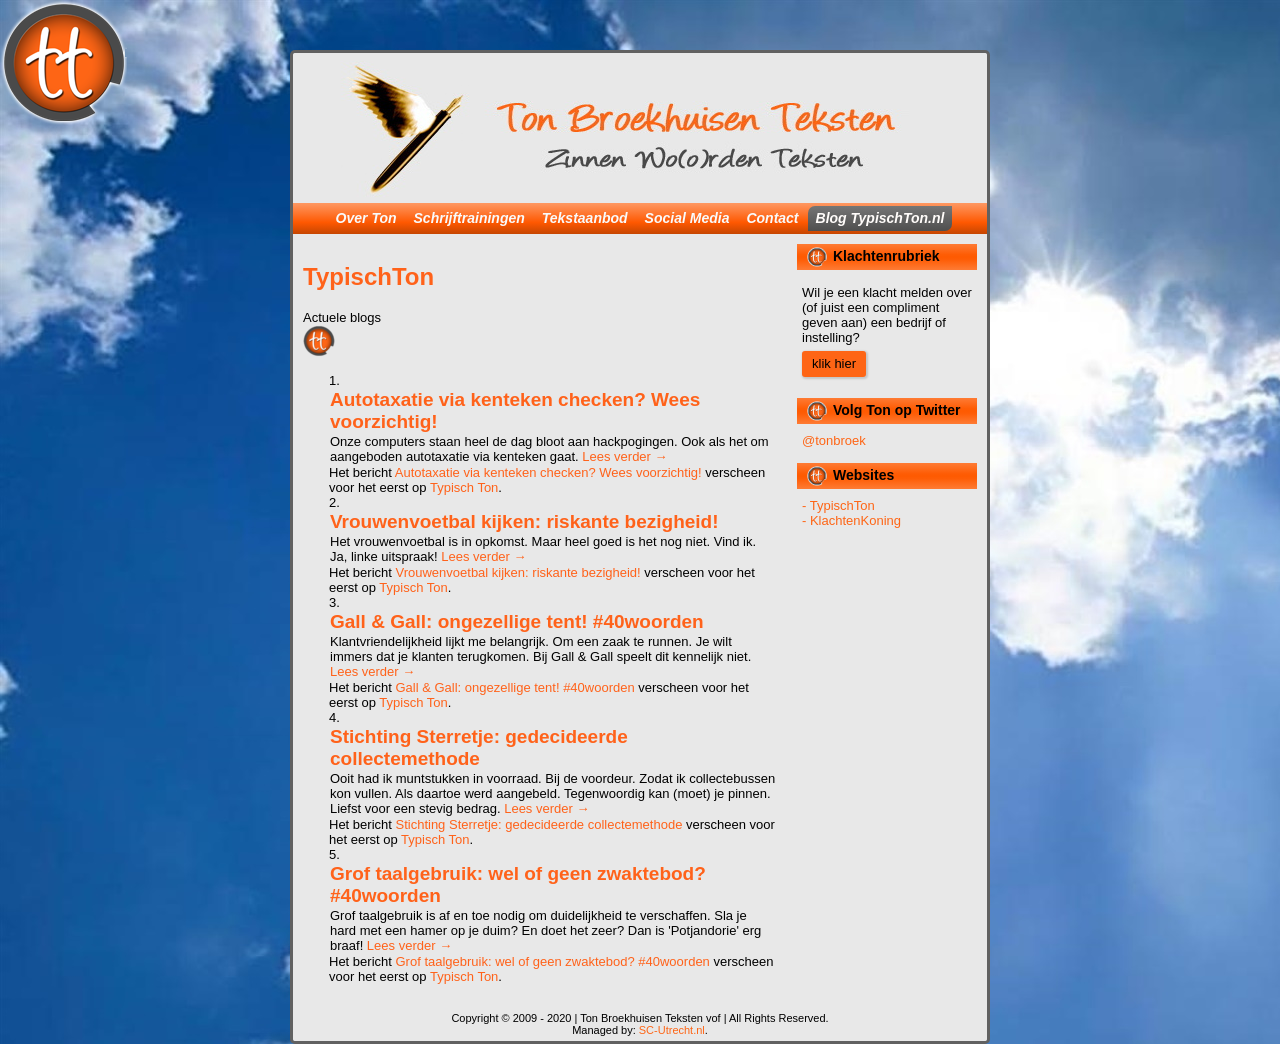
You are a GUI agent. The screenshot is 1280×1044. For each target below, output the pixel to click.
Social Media (687, 218)
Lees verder (624, 456)
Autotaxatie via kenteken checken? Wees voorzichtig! (548, 472)
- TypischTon (838, 505)
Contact (772, 218)
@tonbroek (834, 440)
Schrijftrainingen (469, 218)
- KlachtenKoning (851, 520)
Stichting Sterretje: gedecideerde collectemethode (479, 747)
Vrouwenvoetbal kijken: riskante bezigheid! (524, 521)
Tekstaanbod (585, 218)
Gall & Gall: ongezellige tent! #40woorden (517, 621)
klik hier (834, 363)
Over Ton (366, 218)
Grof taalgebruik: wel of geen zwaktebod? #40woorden (552, 961)
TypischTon (368, 276)
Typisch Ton (464, 487)
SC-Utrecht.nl (672, 1030)
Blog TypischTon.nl (880, 218)
